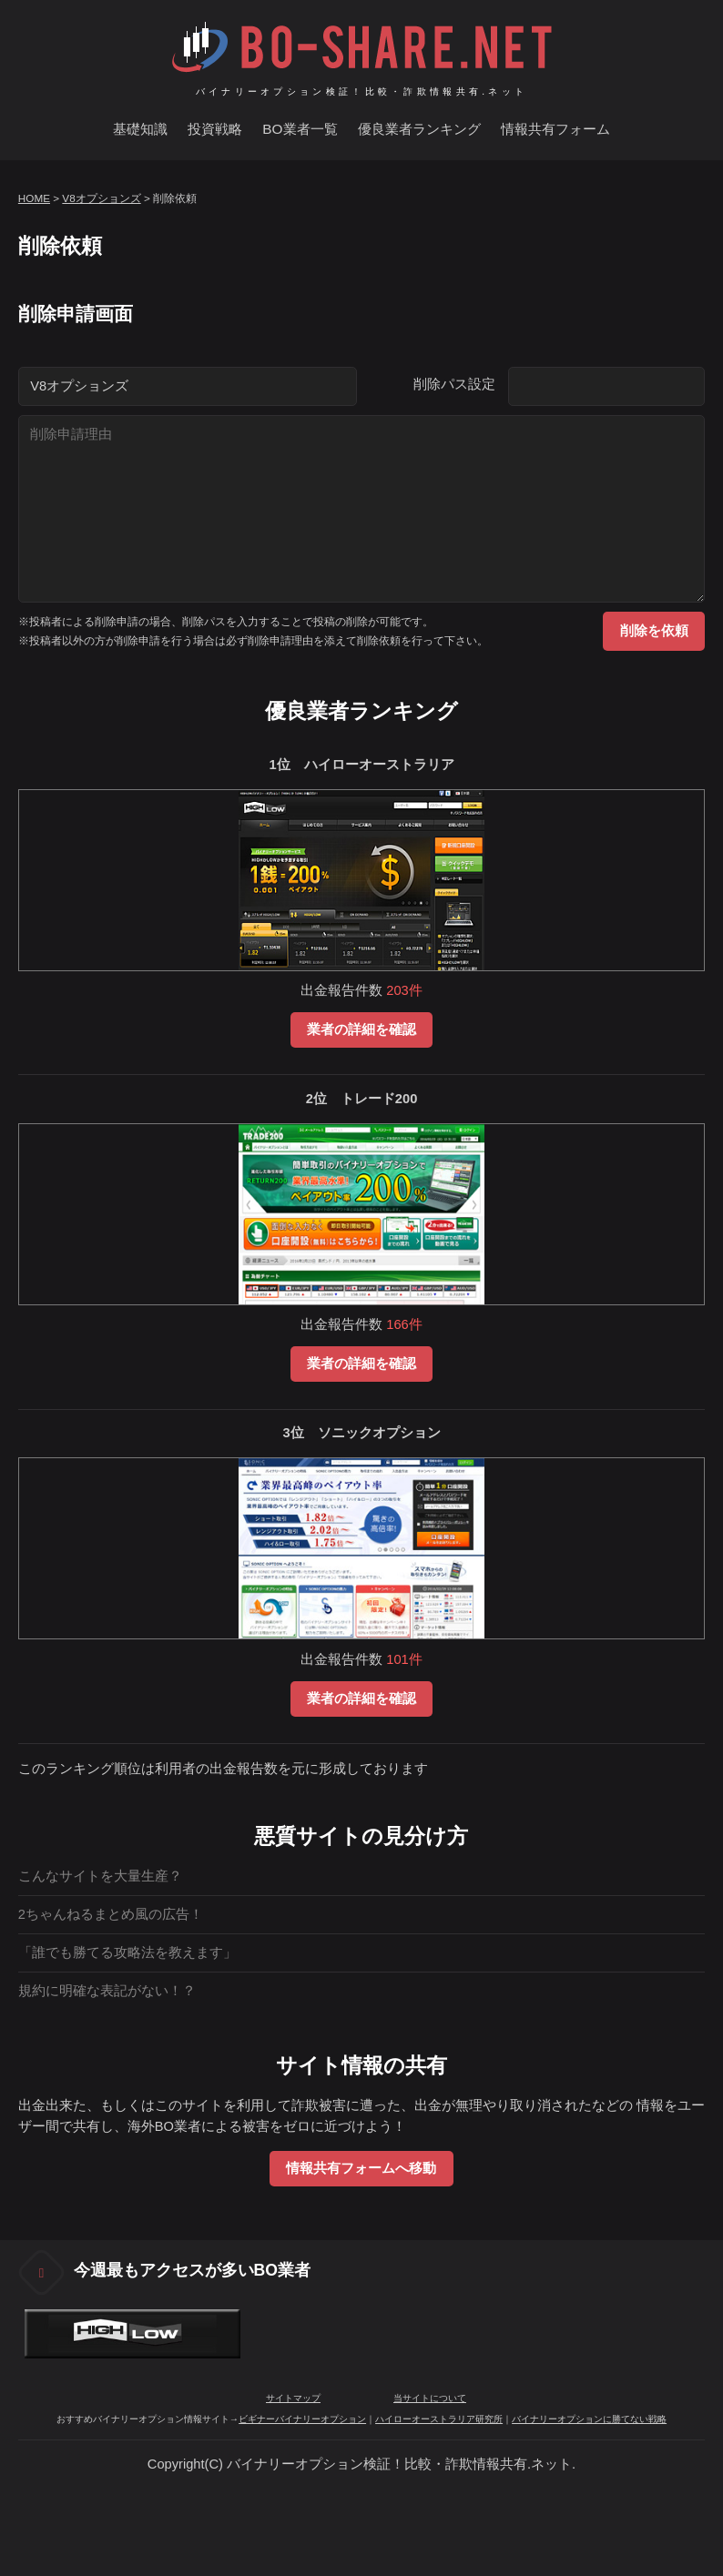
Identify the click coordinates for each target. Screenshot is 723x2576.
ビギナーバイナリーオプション (302, 2419)
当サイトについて (429, 2398)
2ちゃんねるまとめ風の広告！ (110, 1914)
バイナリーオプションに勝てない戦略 (589, 2419)
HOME (34, 198)
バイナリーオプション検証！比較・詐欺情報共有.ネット (362, 91)
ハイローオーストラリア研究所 (439, 2419)
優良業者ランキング (419, 129)
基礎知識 (140, 129)
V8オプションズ (101, 198)
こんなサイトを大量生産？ (100, 1876)
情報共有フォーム (555, 129)
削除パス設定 (454, 384)
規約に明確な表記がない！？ (107, 1990)
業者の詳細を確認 (361, 1029)
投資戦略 (215, 129)
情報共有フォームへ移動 (361, 2168)
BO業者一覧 (299, 129)
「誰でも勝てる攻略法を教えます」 (127, 1952)
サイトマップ (293, 2398)
